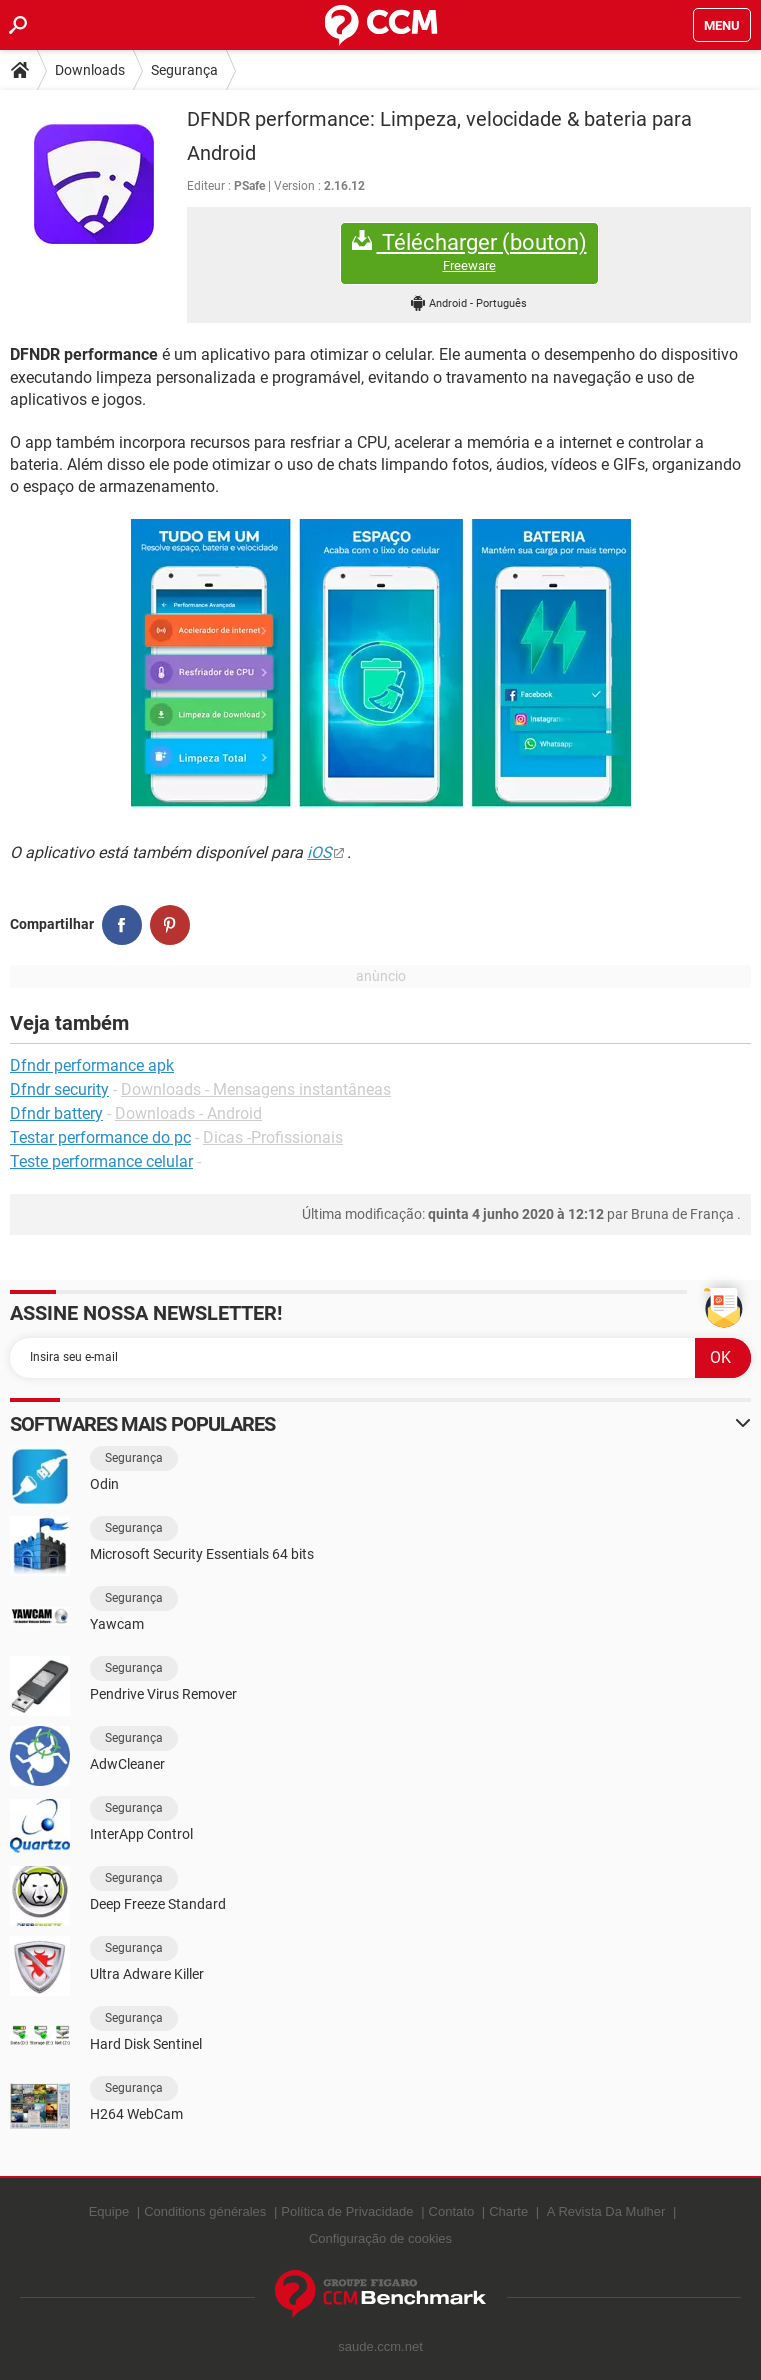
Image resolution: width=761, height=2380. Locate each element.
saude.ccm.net (380, 2346)
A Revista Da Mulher (606, 2211)
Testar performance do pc (100, 1137)
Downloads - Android (188, 1113)
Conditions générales (205, 2211)
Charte (508, 2211)
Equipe (109, 2211)
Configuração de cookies (380, 2238)
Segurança (184, 70)
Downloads (90, 70)
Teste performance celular (101, 1161)
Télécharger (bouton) (469, 252)
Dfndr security (59, 1089)
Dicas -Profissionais (273, 1137)
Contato (452, 2211)
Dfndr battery (56, 1113)
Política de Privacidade (347, 2211)
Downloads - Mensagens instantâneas (256, 1089)
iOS (319, 852)
